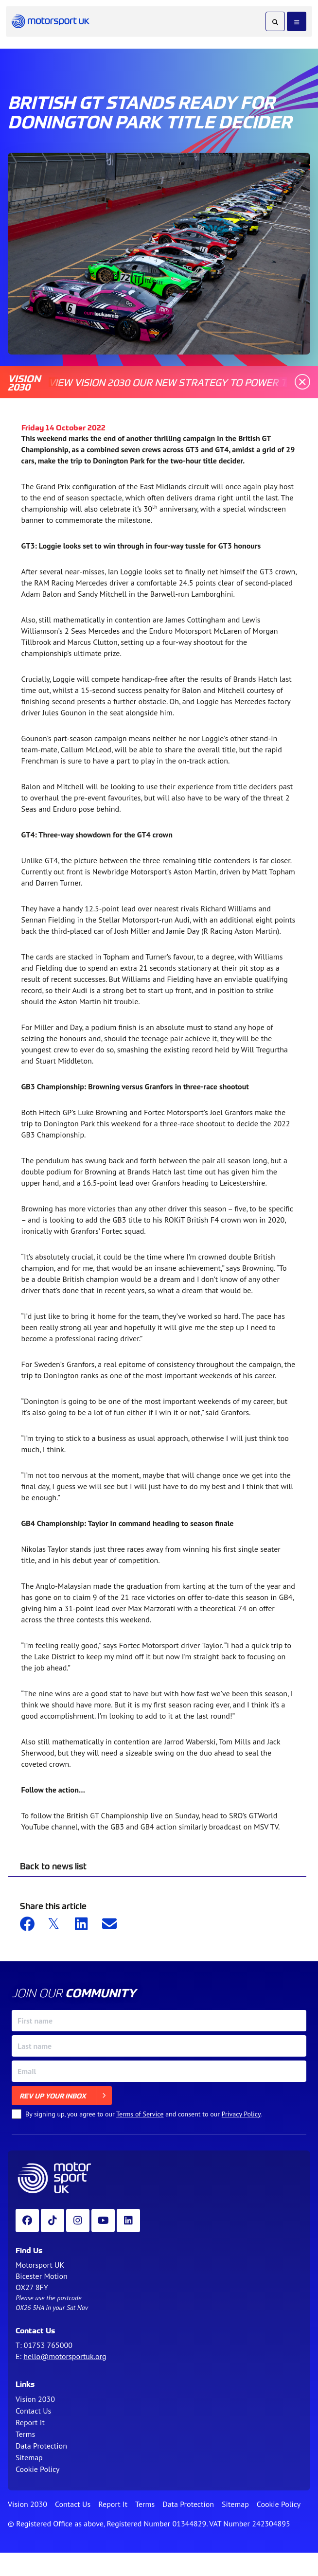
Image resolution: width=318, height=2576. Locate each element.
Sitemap (29, 2457)
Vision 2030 (35, 2399)
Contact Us (33, 2411)
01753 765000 (48, 2345)
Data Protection (41, 2446)
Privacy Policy (241, 2114)
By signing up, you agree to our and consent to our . (143, 2114)
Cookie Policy (37, 2469)
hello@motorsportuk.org (64, 2356)
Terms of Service (139, 2114)
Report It (30, 2422)
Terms (25, 2434)
